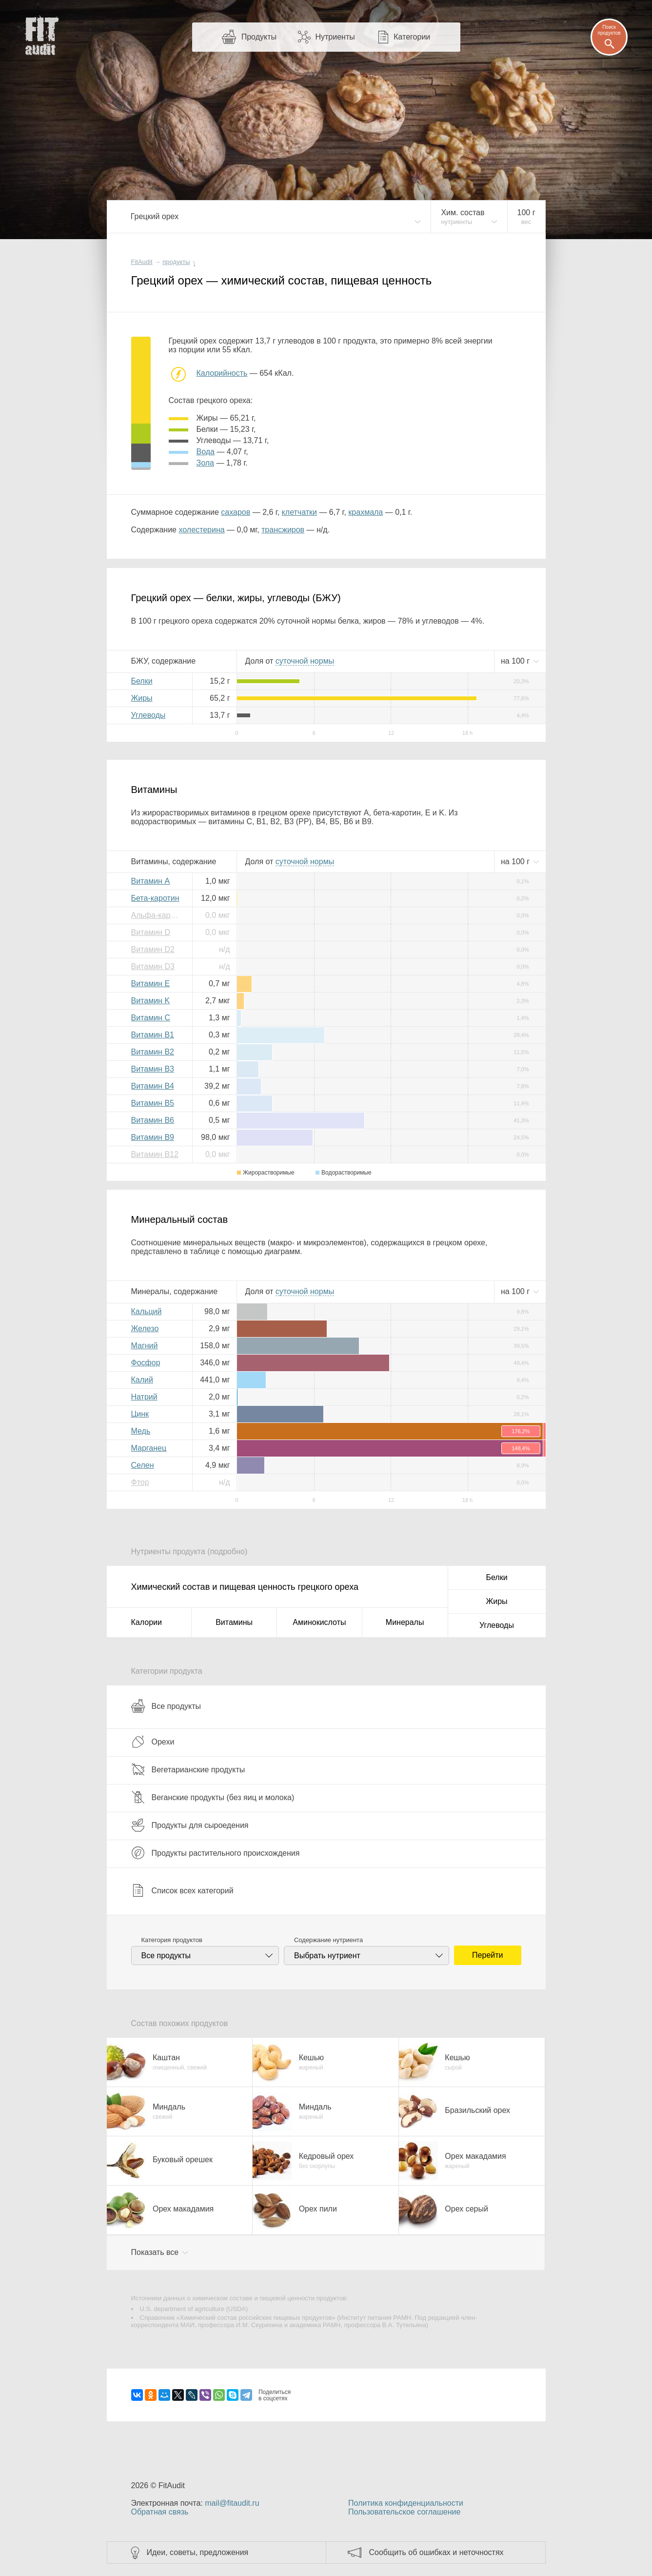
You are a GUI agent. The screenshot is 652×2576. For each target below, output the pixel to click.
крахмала (365, 512)
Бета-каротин (155, 898)
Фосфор (145, 1363)
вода (206, 451)
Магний (144, 1345)
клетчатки (299, 512)
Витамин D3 (153, 966)
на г (516, 661)
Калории (146, 1622)
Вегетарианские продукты (188, 1769)
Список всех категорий (182, 1890)
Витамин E (150, 983)
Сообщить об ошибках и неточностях (436, 2552)
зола (205, 463)
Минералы (405, 1622)
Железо (145, 1328)
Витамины (234, 1622)
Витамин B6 (152, 1120)
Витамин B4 (152, 1086)
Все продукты (166, 1706)
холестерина (201, 530)
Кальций (146, 1311)
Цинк (140, 1414)
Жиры (142, 698)
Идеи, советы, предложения (198, 2552)
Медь (141, 1431)
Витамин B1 (152, 1035)
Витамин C (150, 1018)
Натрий (144, 1397)
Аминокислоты (319, 1622)
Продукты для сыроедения (190, 1825)
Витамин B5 (152, 1103)
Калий (142, 1380)
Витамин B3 (152, 1069)
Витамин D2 (153, 949)
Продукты (259, 37)
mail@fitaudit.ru (232, 2503)
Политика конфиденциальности (405, 2503)
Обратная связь (160, 2512)
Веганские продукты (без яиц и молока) (213, 1797)
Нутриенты (335, 37)
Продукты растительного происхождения (215, 1853)
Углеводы (148, 715)
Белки (142, 681)
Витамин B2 (152, 1052)
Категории (412, 37)
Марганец (149, 1448)
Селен (142, 1465)
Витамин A (150, 881)
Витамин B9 (152, 1137)
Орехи (153, 1741)
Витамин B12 (154, 1154)
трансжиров (282, 530)
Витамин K (150, 1000)
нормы (305, 661)
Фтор (140, 1482)
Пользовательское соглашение (404, 2512)
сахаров (235, 512)
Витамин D (150, 932)
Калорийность (222, 373)
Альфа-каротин (158, 915)
